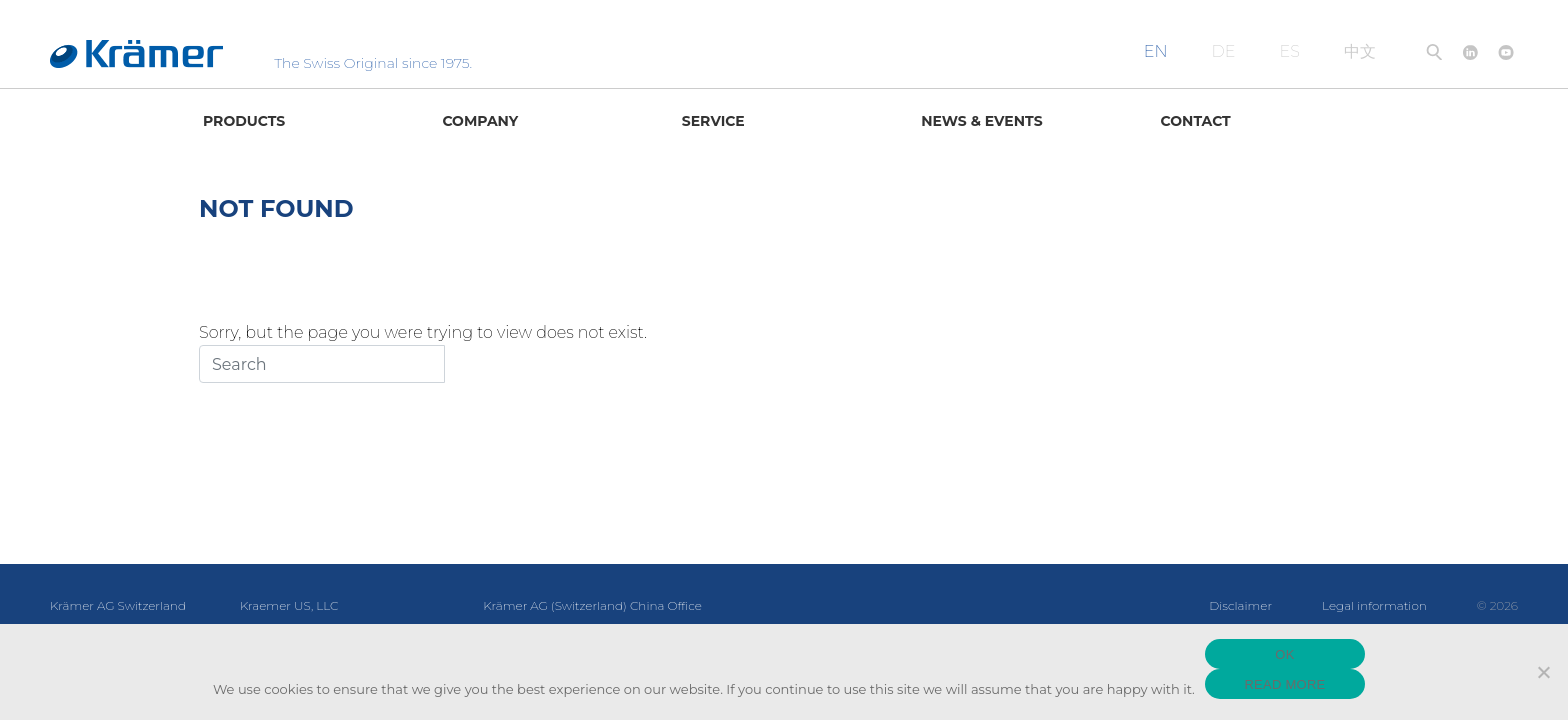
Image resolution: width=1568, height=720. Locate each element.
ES (1290, 51)
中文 (1360, 51)
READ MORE (1284, 684)
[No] (1543, 672)
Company (480, 121)
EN (1156, 51)
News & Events (981, 121)
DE (1224, 51)
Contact (1196, 121)
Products (244, 121)
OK (1284, 654)
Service (713, 121)
